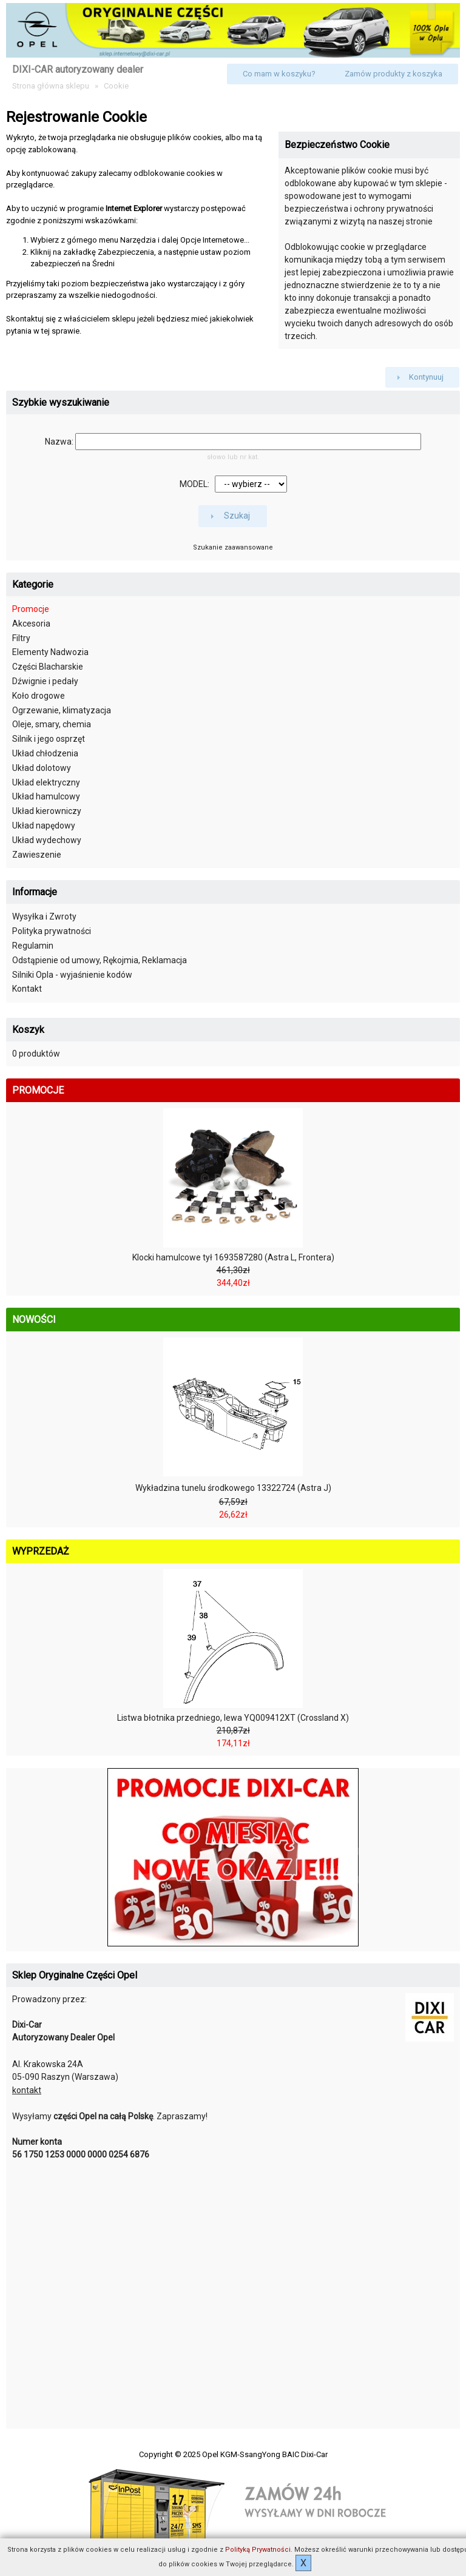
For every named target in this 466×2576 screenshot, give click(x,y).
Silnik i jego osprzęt (48, 739)
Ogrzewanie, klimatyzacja (61, 710)
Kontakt (27, 989)
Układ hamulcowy (46, 796)
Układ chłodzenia (45, 753)
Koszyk (28, 1029)
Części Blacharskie (47, 666)
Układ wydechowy (46, 840)
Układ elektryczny (46, 782)
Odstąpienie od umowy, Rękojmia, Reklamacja (99, 960)
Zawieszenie (36, 854)
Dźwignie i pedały (45, 681)
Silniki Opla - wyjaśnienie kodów (72, 975)
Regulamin (32, 945)
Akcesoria (31, 623)
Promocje (30, 609)
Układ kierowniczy (46, 811)
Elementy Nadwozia (50, 652)
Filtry (21, 638)
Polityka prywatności (51, 931)
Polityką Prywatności (258, 2550)
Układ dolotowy (41, 768)
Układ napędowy (43, 825)
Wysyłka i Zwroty (44, 916)
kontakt (26, 2090)
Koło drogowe (38, 696)
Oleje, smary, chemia (51, 724)
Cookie (116, 85)
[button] (279, 74)
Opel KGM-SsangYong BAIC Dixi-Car (265, 2454)
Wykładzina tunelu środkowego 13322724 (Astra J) (233, 1488)
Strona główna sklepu (50, 85)
